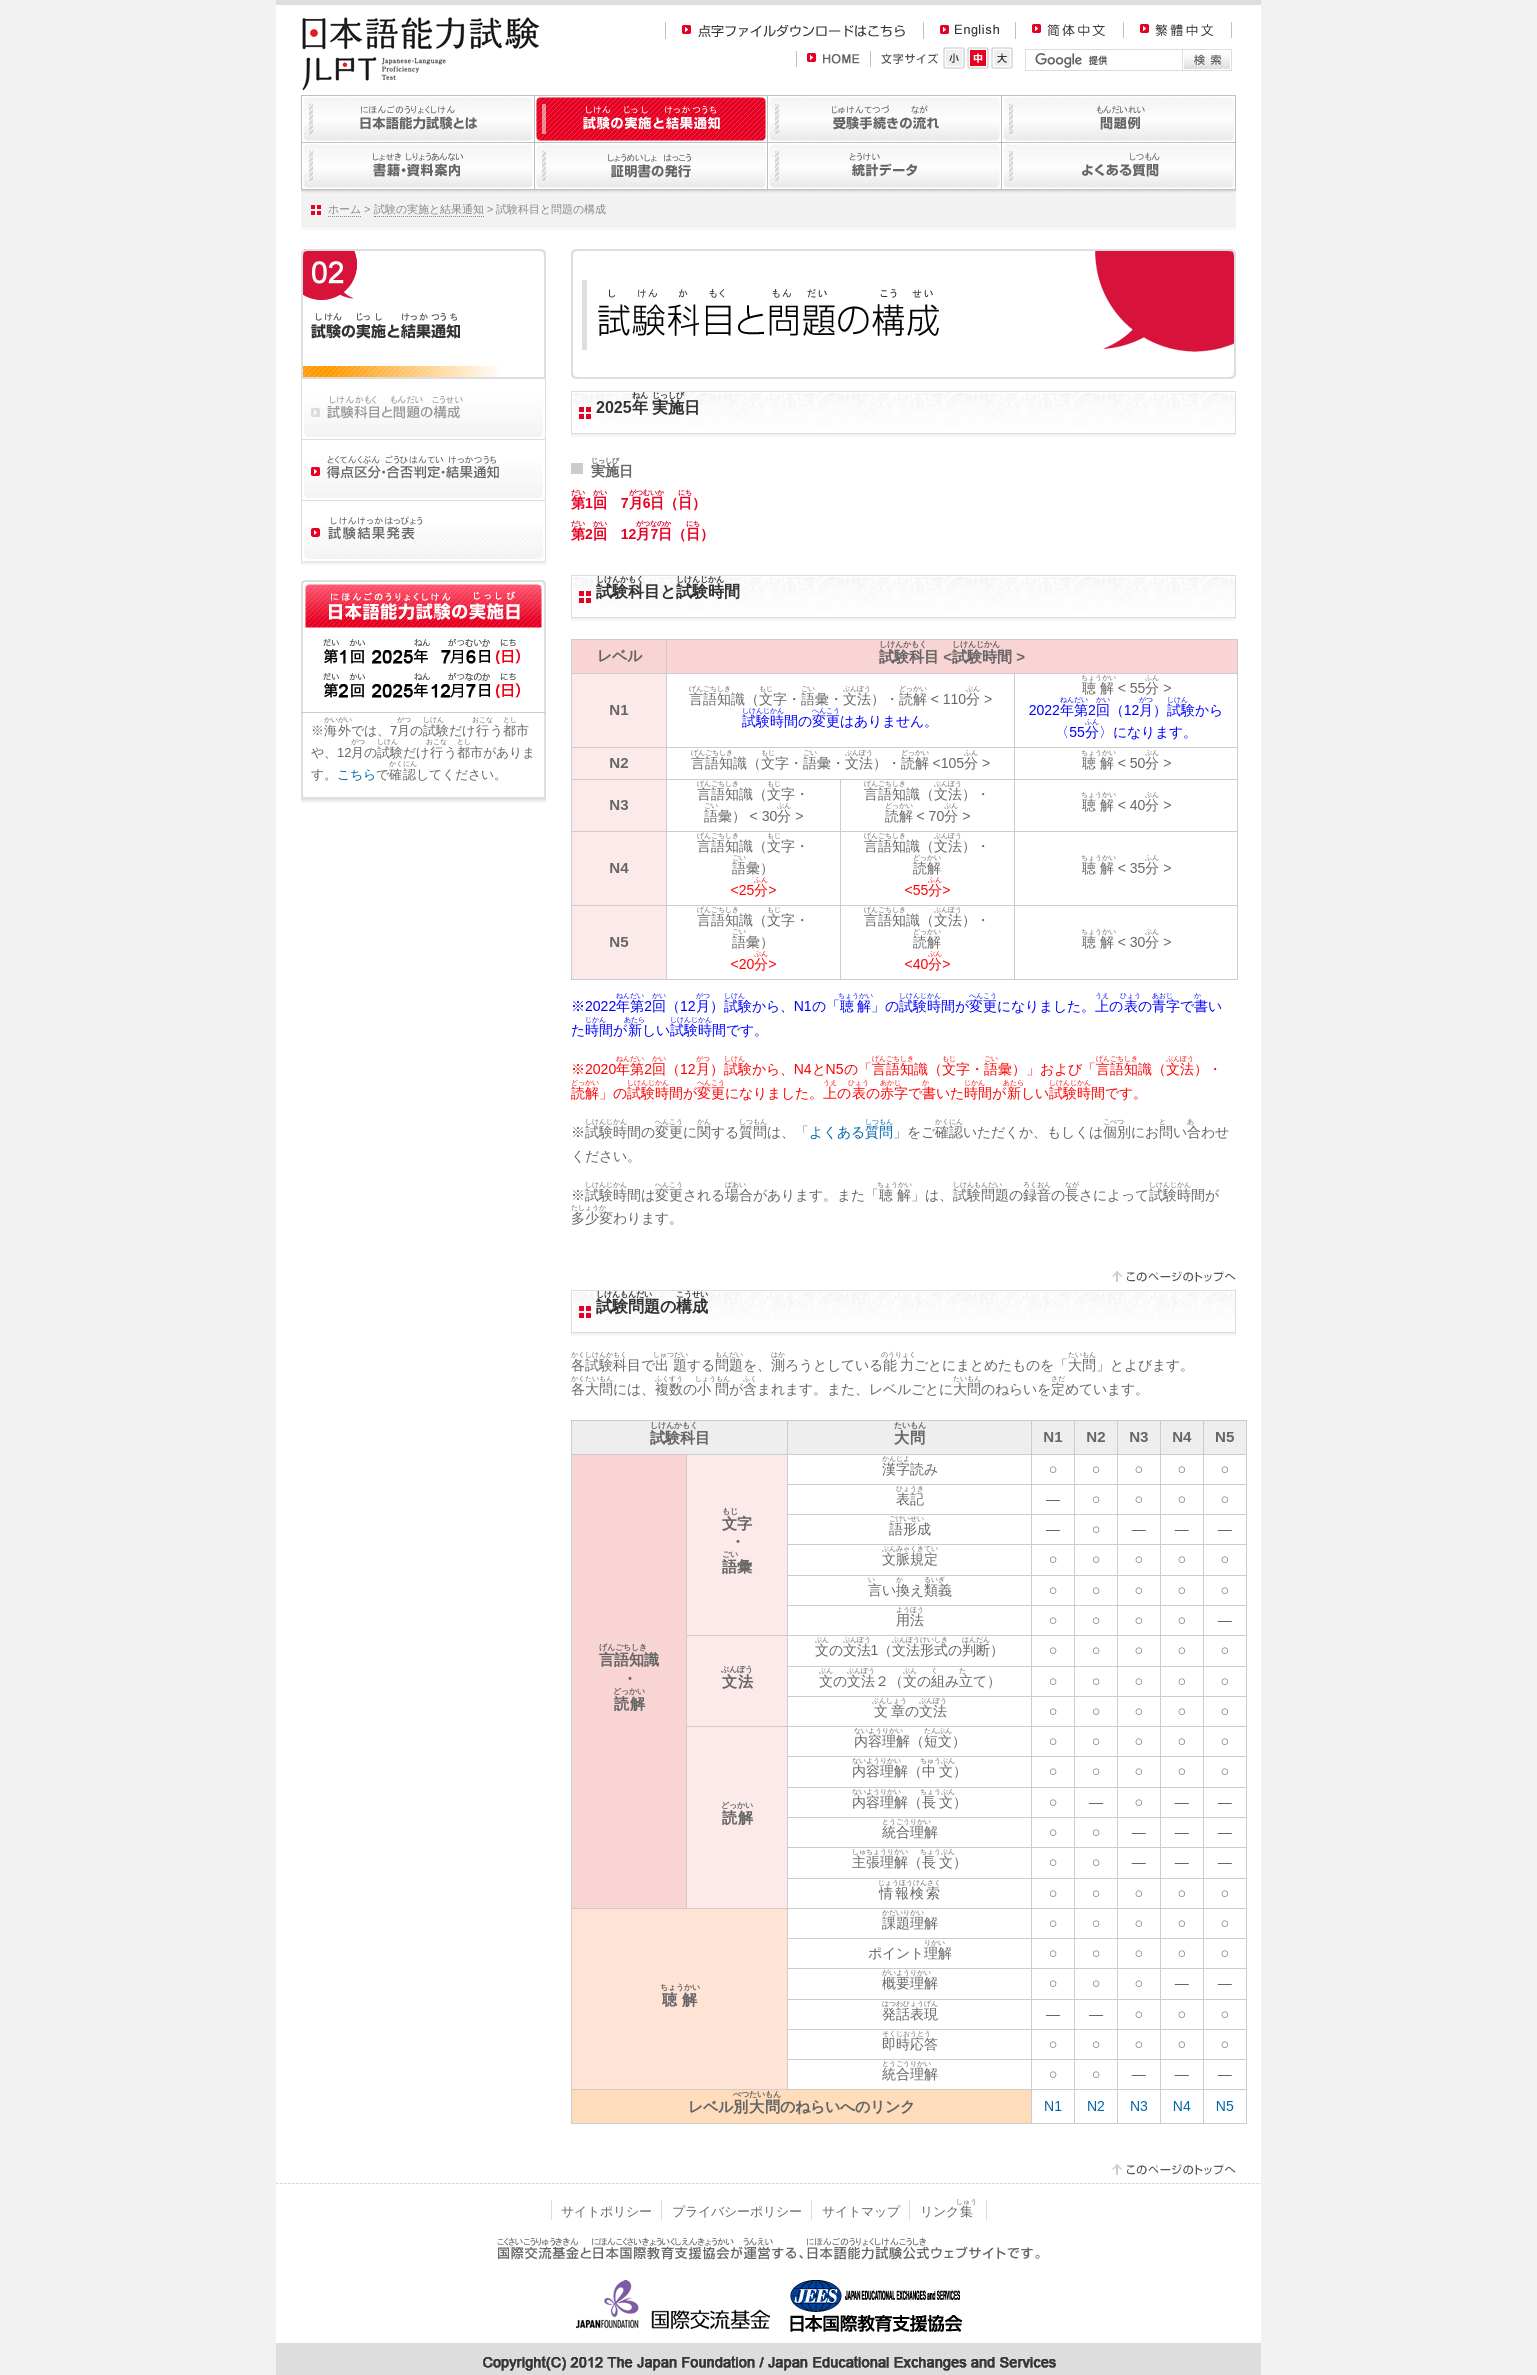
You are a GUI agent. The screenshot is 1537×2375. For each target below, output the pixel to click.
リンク (948, 2211)
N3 (1139, 2106)
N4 (1182, 2106)
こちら (356, 774)
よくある (851, 1132)
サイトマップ (861, 2211)
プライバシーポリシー (737, 2211)
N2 (1096, 2106)
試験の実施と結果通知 (429, 209)
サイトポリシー (606, 2211)
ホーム (344, 209)
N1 (1053, 2106)
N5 (1225, 2106)
